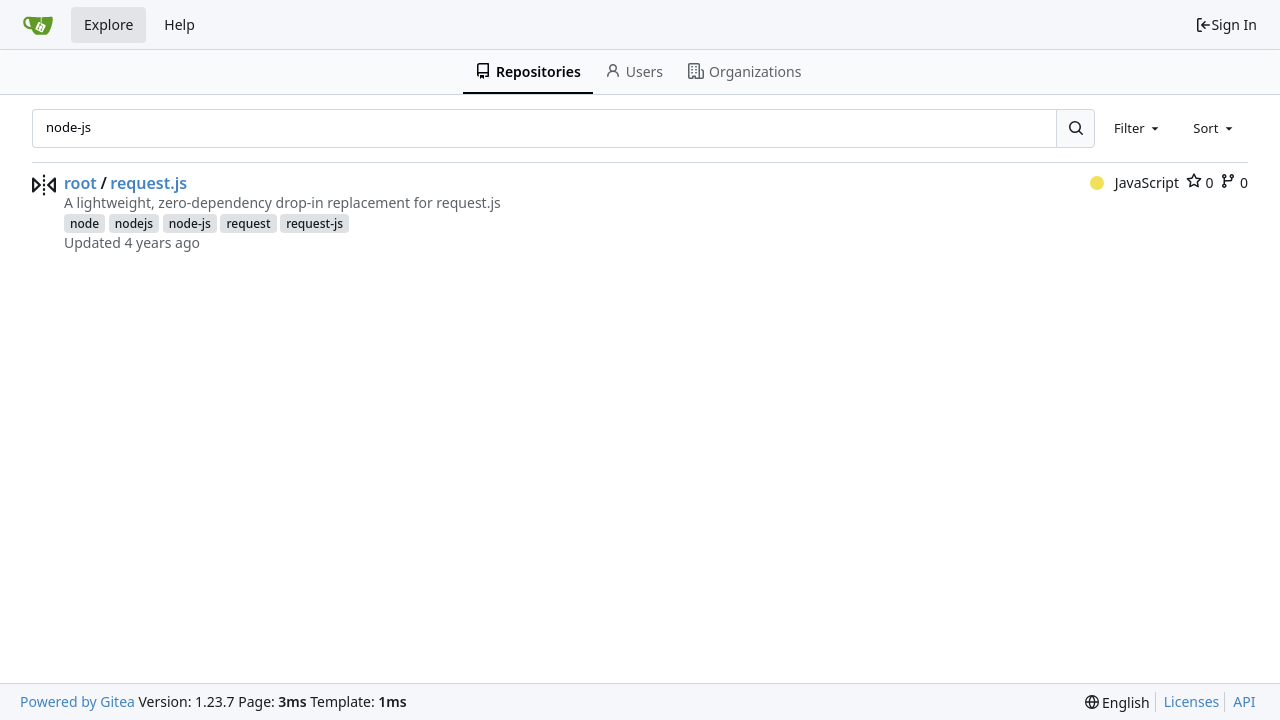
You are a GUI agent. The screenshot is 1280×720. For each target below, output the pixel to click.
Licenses (1192, 701)
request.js (148, 183)
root (80, 183)
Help (179, 24)
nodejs (134, 223)
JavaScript (1134, 182)
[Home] (38, 25)
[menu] (1117, 702)
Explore (108, 24)
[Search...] (1075, 128)
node (84, 223)
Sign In (1226, 24)
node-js (190, 223)
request (248, 223)
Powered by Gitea (77, 701)
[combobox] (1138, 128)
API (1244, 701)
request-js (314, 223)
